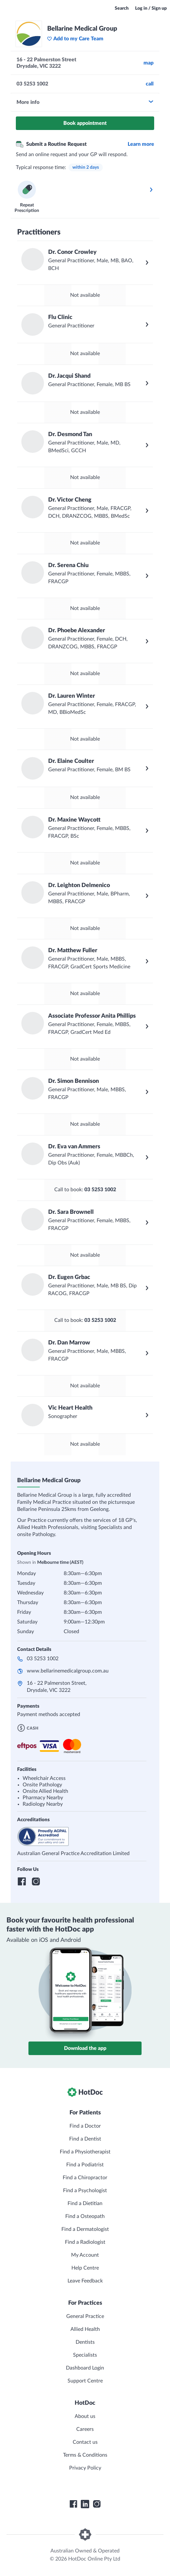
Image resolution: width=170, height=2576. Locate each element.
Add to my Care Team (75, 38)
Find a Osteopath (85, 2216)
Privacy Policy (85, 2468)
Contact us (85, 2442)
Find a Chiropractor (85, 2177)
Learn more (141, 144)
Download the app (85, 2048)
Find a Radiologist (85, 2242)
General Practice (85, 2316)
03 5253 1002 (42, 1658)
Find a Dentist (85, 2139)
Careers (85, 2429)
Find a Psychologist (85, 2190)
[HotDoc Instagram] (96, 2504)
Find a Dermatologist (85, 2229)
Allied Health (85, 2329)
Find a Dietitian (85, 2203)
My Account (85, 2255)
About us (85, 2416)
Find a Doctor (85, 2126)
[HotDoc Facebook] (73, 2504)
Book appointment (85, 123)
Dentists (85, 2342)
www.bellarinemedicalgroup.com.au (68, 1670)
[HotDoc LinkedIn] (85, 2504)
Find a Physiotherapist (85, 2151)
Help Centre (85, 2268)
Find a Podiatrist (85, 2164)
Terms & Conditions (85, 2455)
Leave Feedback (85, 2280)
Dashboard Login (85, 2368)
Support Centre (85, 2380)
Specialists (85, 2355)
